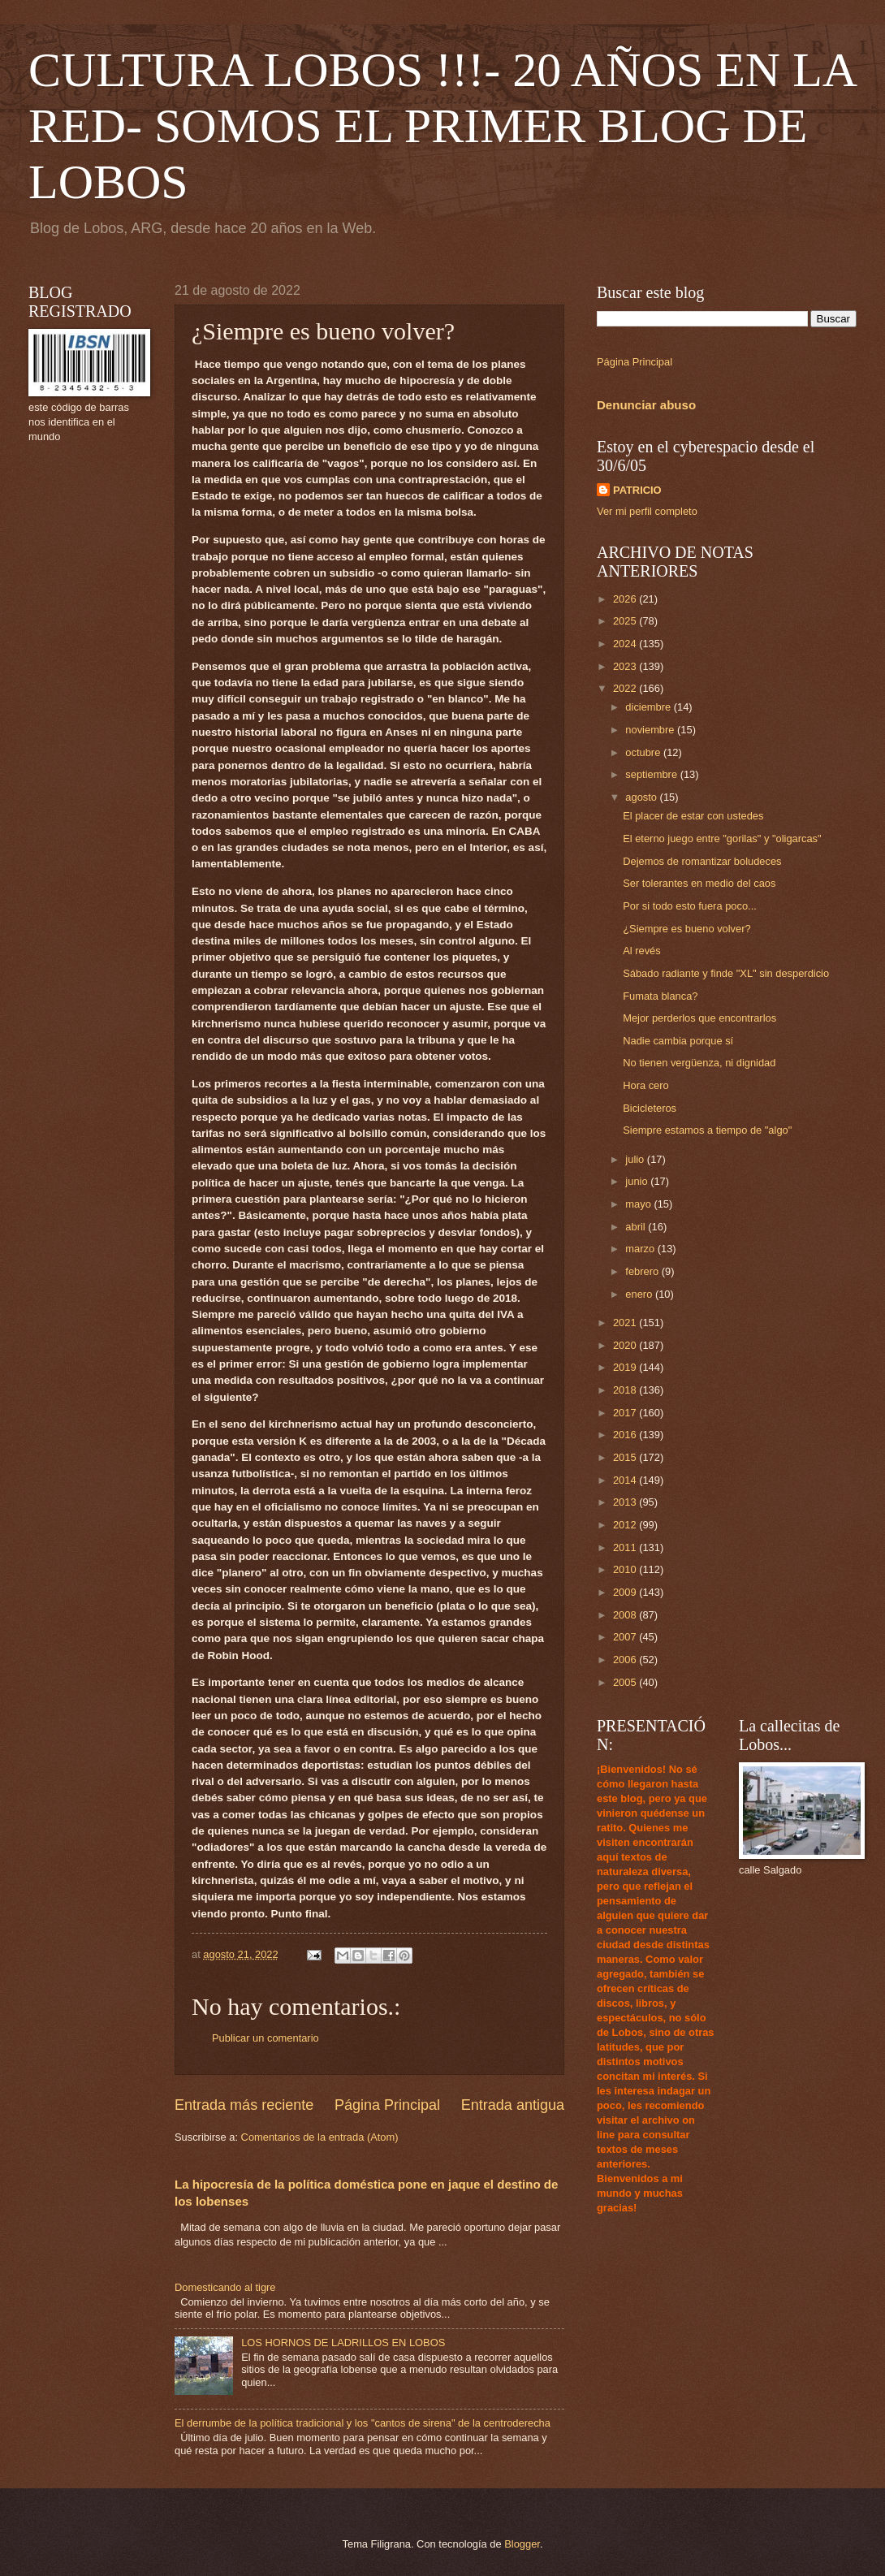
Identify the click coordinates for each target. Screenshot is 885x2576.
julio (635, 1159)
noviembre (651, 730)
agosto (642, 797)
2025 (626, 621)
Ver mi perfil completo (647, 511)
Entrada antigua (512, 2105)
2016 (626, 1434)
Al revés (642, 950)
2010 (626, 1569)
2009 (626, 1592)
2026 (626, 599)
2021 (626, 1322)
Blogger (522, 2544)
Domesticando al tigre (225, 2287)
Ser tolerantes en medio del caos (699, 883)
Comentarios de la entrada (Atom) (320, 2137)
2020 (626, 1345)
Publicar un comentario (265, 2038)
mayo (639, 1204)
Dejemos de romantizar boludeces (702, 861)
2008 (626, 1615)
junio (637, 1181)
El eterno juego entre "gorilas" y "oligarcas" (722, 838)
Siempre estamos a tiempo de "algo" (707, 1130)
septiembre (652, 774)
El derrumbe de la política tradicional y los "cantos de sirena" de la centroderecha (362, 2423)
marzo (641, 1249)
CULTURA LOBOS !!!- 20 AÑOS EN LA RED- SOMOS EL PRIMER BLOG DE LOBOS (441, 126)
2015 (626, 1457)
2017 (626, 1413)
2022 (626, 688)
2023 (626, 666)
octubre (644, 752)
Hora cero (646, 1085)
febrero (643, 1271)
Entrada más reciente (244, 2105)
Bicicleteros (649, 1108)
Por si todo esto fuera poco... (690, 906)
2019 (626, 1367)
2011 (626, 1547)
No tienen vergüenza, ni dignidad (699, 1063)
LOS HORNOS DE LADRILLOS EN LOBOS (343, 2342)
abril (636, 1227)
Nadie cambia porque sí (678, 1041)
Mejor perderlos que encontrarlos (699, 1018)
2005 (626, 1682)
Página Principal (387, 2105)
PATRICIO (637, 490)
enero (640, 1294)
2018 (626, 1390)
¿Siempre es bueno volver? (686, 929)
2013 (626, 1502)
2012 (626, 1525)
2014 (626, 1480)
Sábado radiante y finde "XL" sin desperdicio (726, 973)
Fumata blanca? (660, 996)
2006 (626, 1659)
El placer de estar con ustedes (693, 816)
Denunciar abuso (646, 405)
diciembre (649, 707)
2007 (626, 1637)
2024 (626, 644)
